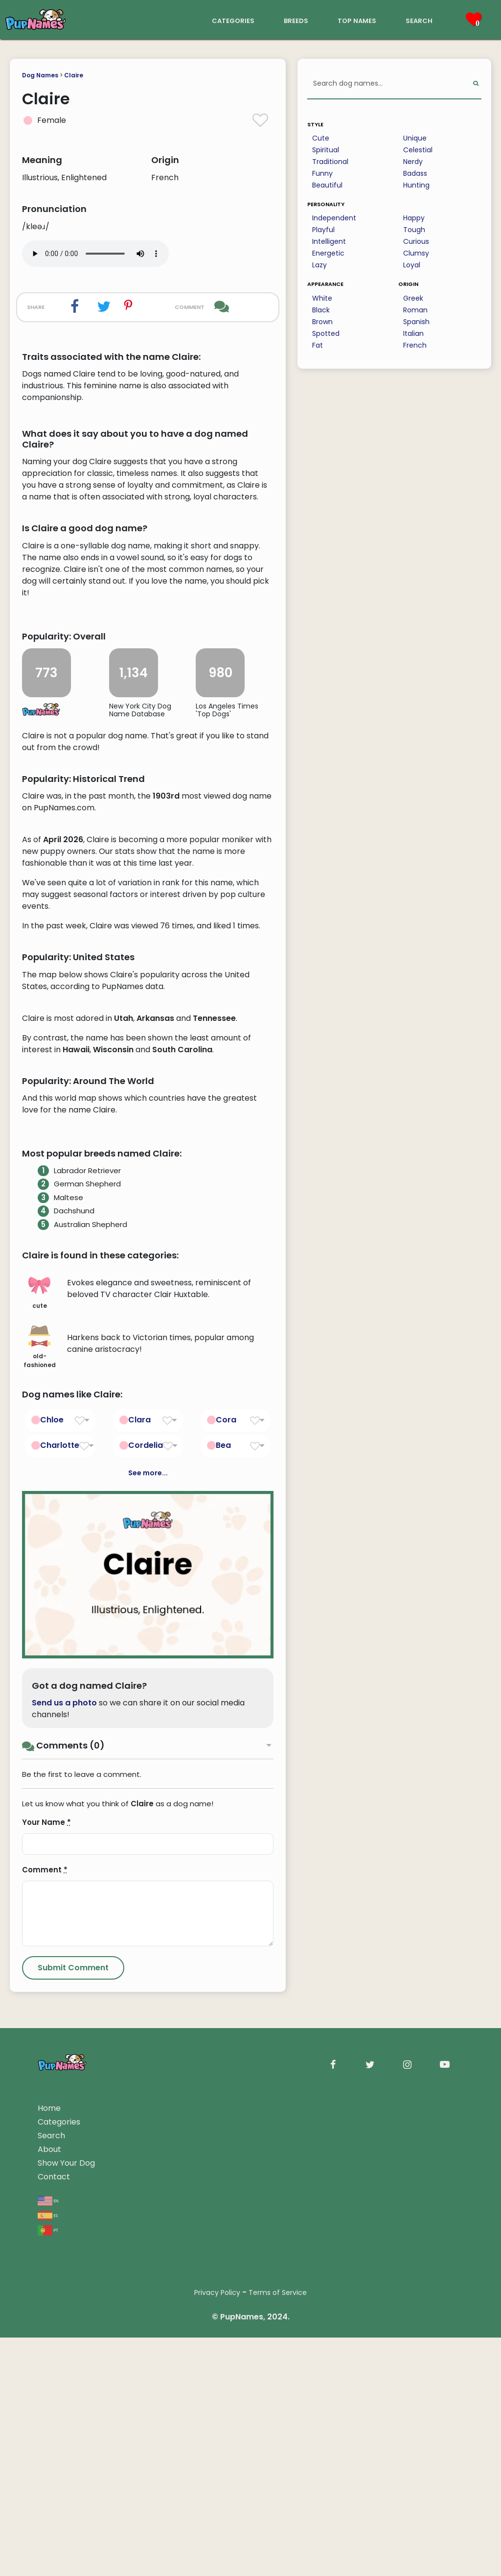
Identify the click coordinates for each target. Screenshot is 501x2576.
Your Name (46, 2216)
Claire (73, 75)
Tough (414, 230)
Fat (317, 345)
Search (51, 2529)
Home (49, 2502)
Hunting (416, 185)
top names (357, 20)
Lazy (319, 265)
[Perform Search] (475, 84)
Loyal (411, 265)
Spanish (416, 322)
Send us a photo (64, 2097)
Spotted (326, 333)
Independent (334, 218)
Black (321, 310)
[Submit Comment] (73, 2362)
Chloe (52, 1813)
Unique (415, 138)
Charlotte (59, 1838)
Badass (415, 173)
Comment (45, 2264)
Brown (322, 322)
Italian (413, 333)
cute (39, 1686)
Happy (414, 218)
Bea (223, 1838)
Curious (416, 241)
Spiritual (325, 150)
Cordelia (145, 1838)
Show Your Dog (66, 2557)
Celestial (418, 150)
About (49, 2543)
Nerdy (413, 161)
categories (233, 20)
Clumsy (416, 253)
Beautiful (327, 185)
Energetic (328, 253)
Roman (415, 310)
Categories (59, 2516)
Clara (139, 1813)
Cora (226, 1813)
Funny (322, 173)
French (415, 345)
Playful (323, 230)
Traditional (330, 161)
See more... (148, 1866)
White (322, 298)
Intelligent (329, 241)
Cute (320, 138)
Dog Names (40, 75)
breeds (296, 20)
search (419, 20)
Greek (413, 298)
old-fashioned (39, 1741)
